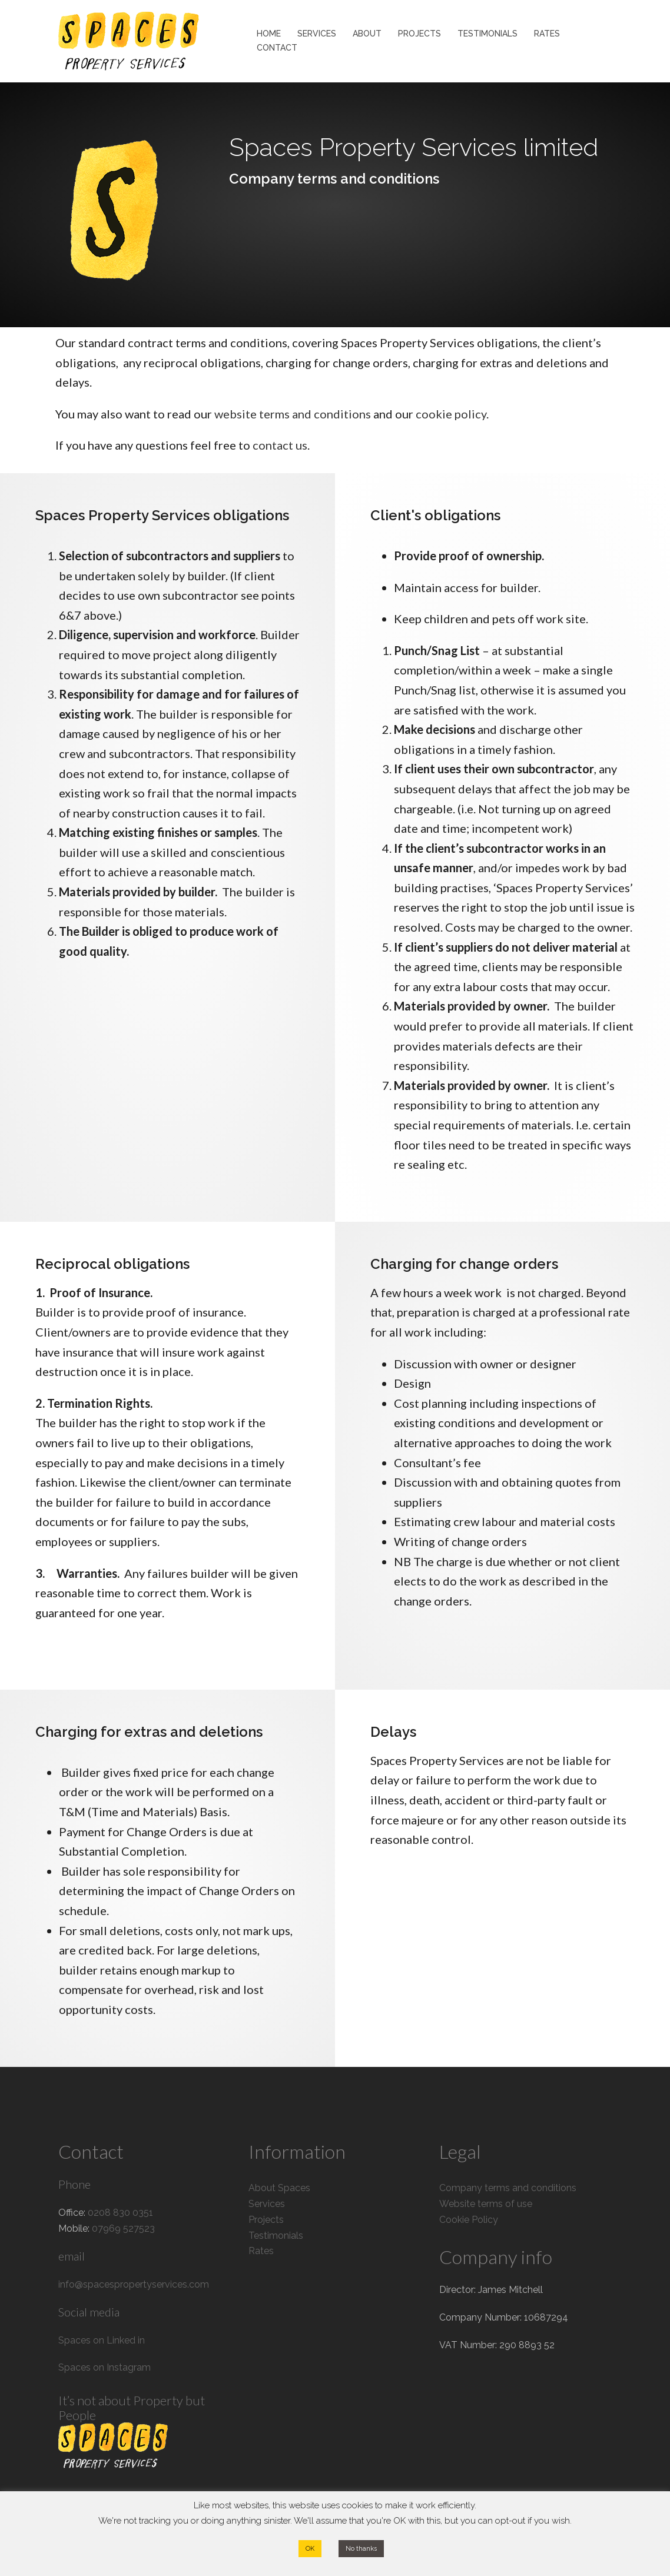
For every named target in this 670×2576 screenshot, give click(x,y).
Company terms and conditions (507, 2187)
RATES (547, 33)
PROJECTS (419, 33)
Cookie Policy (468, 2219)
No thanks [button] (361, 2548)
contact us (280, 445)
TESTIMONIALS (487, 33)
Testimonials (275, 2235)
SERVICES (316, 33)
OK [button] (310, 2548)
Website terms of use (485, 2203)
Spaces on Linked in (101, 2340)
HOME (269, 33)
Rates (261, 2250)
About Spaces (279, 2187)
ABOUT (367, 33)
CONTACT (277, 47)
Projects (266, 2219)
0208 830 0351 (120, 2212)
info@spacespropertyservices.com (133, 2284)
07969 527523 (123, 2228)
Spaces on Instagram (104, 2367)
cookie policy (451, 414)
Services (266, 2203)
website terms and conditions (292, 414)
